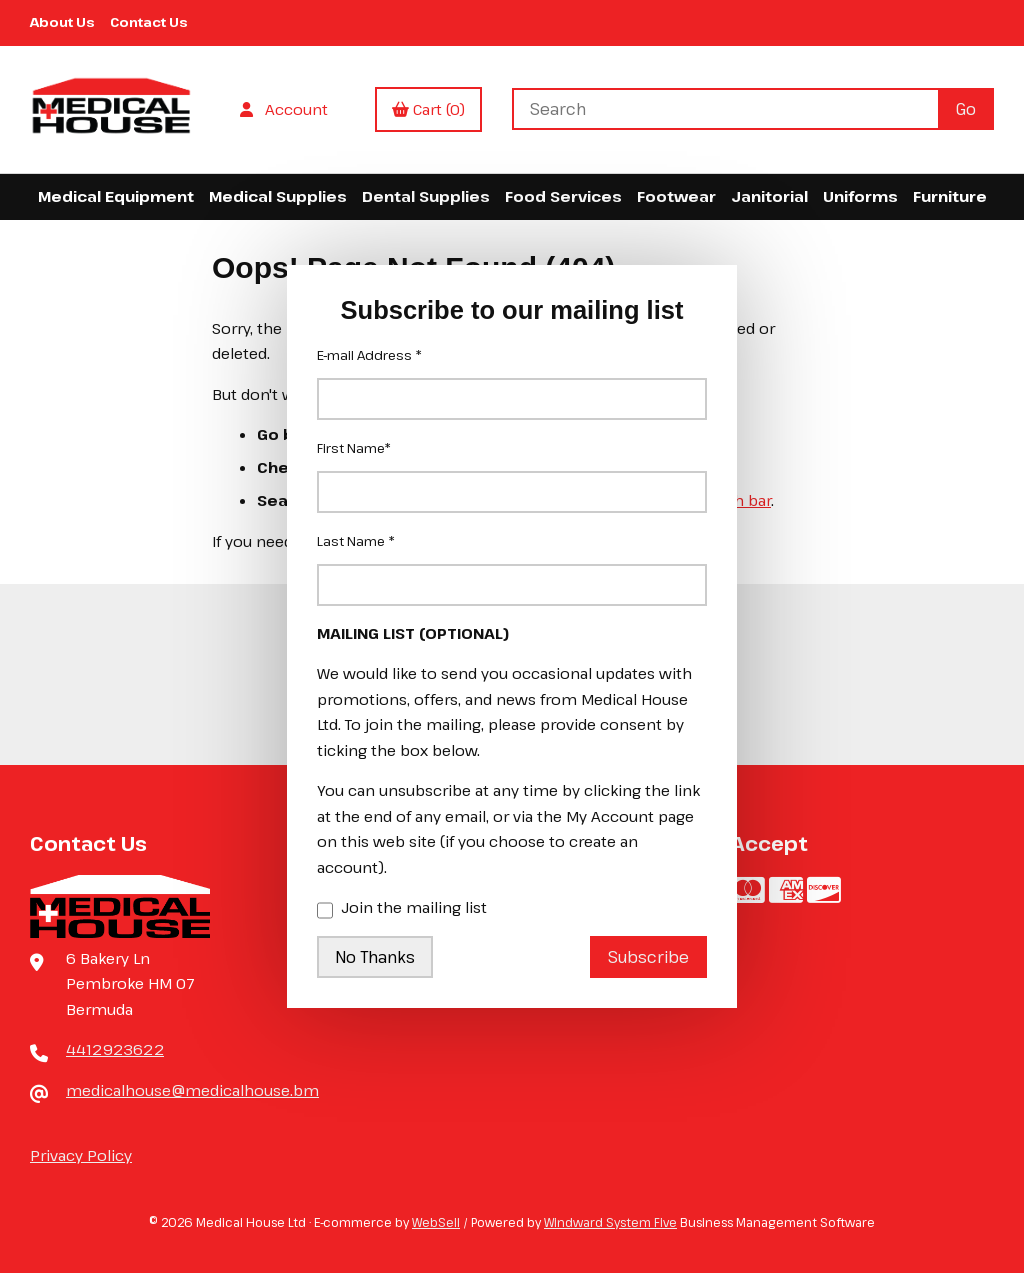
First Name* (354, 448)
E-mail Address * (369, 355)
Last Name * (356, 541)
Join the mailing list (402, 909)
